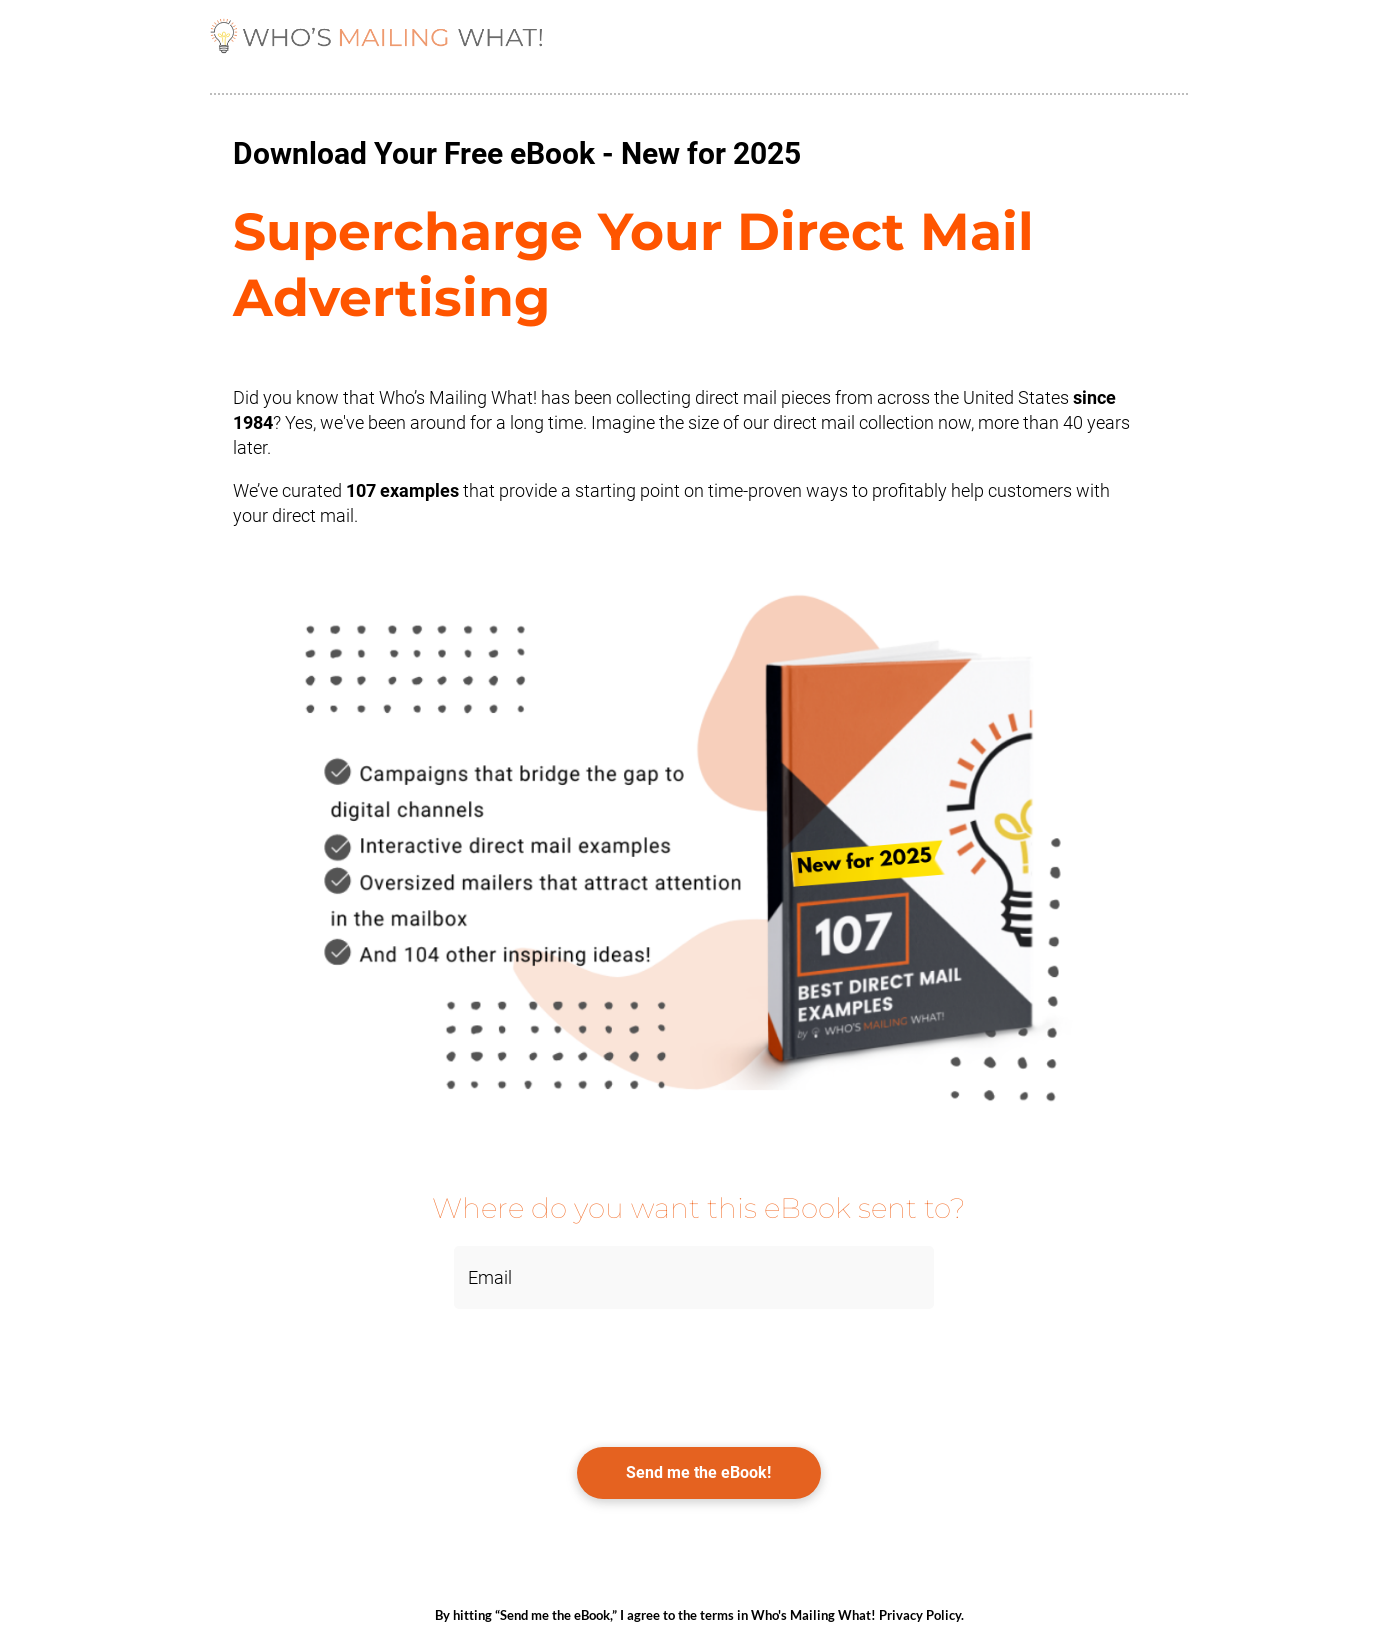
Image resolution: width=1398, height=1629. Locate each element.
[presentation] (362, 1368)
